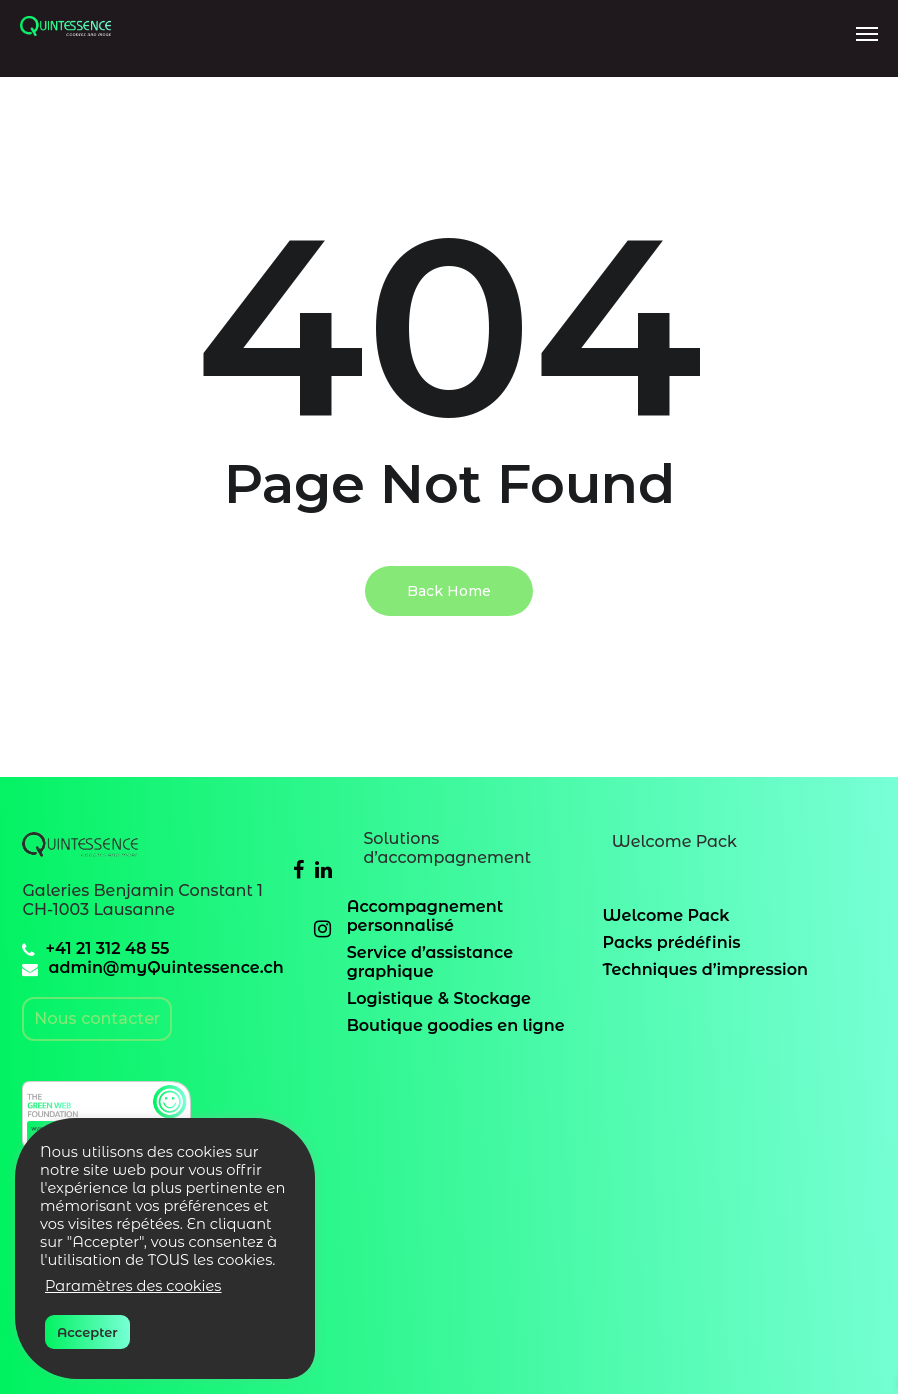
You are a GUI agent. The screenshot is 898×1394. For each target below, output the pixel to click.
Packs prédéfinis (672, 942)
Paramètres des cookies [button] (133, 1286)
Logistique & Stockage (439, 998)
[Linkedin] (323, 869)
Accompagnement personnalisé (425, 916)
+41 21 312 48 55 (107, 948)
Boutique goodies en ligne (456, 1025)
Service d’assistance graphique (430, 962)
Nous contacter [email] (97, 1018)
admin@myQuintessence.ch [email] (165, 967)
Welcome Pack (666, 915)
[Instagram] (322, 928)
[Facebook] (298, 869)
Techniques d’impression (705, 969)
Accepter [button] (87, 1332)
